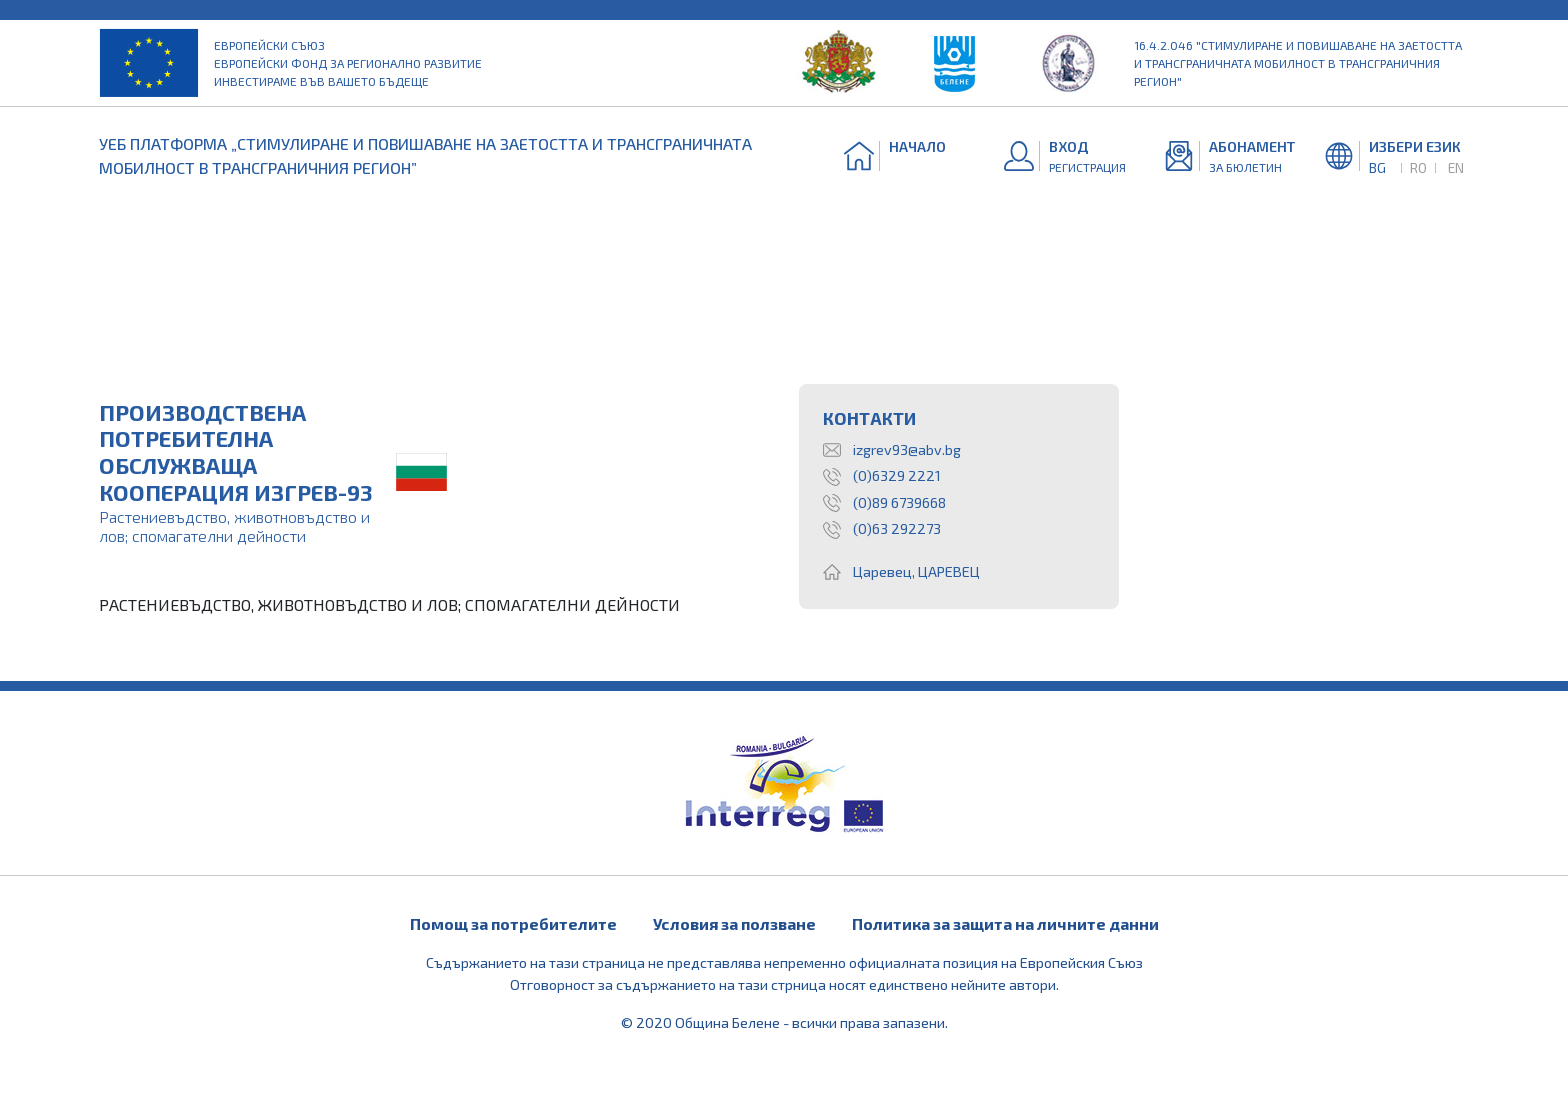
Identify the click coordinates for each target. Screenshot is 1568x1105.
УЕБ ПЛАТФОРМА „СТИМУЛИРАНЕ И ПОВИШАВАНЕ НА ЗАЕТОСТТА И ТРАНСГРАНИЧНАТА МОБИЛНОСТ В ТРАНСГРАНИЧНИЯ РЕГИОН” (425, 155)
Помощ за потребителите (513, 923)
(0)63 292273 (882, 529)
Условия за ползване (734, 923)
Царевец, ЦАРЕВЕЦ (901, 572)
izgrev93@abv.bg (892, 450)
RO (1418, 167)
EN (1456, 167)
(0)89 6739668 (884, 503)
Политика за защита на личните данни (1005, 923)
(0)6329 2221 (882, 476)
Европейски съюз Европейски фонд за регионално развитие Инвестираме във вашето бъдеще (348, 63)
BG (1377, 167)
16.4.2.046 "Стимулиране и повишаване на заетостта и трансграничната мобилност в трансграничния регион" (1298, 63)
